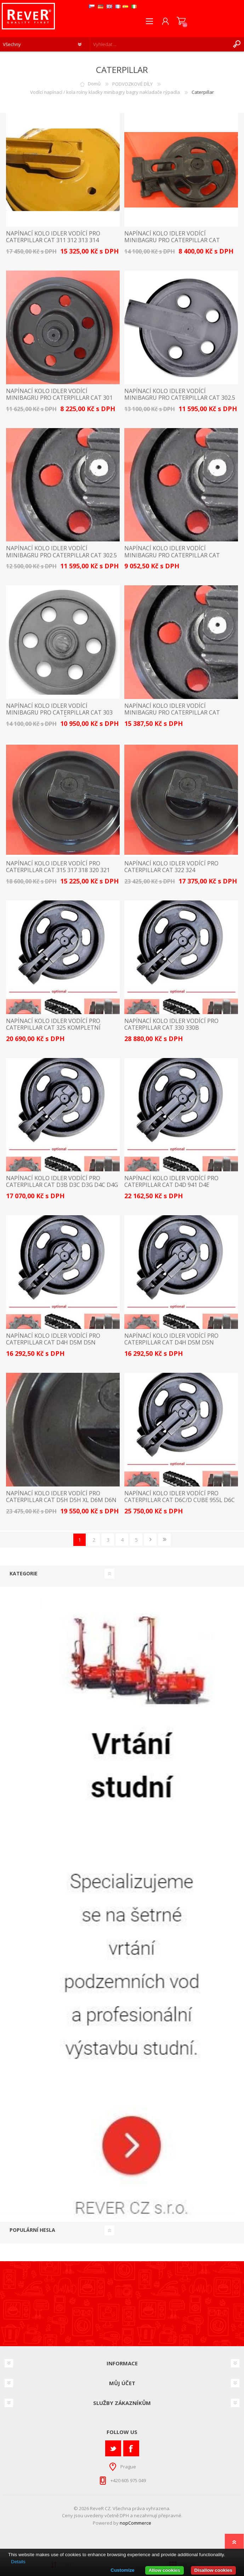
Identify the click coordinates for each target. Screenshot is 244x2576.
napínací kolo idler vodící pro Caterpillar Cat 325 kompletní (53, 1024)
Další (150, 1540)
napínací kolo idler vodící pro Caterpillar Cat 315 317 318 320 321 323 (58, 870)
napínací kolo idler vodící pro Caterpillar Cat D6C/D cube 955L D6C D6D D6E (179, 1500)
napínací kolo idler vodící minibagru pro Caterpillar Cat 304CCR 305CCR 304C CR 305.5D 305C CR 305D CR (178, 716)
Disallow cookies (213, 2570)
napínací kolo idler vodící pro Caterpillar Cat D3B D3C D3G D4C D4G (62, 1181)
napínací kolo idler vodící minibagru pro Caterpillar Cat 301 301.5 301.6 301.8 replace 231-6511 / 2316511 (59, 401)
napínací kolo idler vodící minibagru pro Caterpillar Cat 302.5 (179, 394)
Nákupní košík (181, 21)
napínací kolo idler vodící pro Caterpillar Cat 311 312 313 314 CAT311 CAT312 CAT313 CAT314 (53, 240)
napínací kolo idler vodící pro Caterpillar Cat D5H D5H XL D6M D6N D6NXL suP (61, 1500)
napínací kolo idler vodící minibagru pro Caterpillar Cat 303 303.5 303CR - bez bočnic (59, 713)
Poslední (164, 1540)
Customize (122, 2570)
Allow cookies (164, 2570)
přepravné (169, 2515)
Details (18, 2561)
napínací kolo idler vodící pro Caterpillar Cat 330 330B (171, 1024)
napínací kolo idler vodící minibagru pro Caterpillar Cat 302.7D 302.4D (172, 555)
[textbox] (160, 44)
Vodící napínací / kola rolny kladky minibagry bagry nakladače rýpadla (105, 92)
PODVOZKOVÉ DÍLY (132, 84)
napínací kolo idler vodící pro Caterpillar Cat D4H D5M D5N (53, 1339)
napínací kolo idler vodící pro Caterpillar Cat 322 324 (171, 867)
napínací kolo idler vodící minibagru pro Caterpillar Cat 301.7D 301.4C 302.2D (172, 240)
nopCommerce (135, 2523)
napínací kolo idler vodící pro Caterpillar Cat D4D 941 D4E (171, 1181)
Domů (94, 84)
